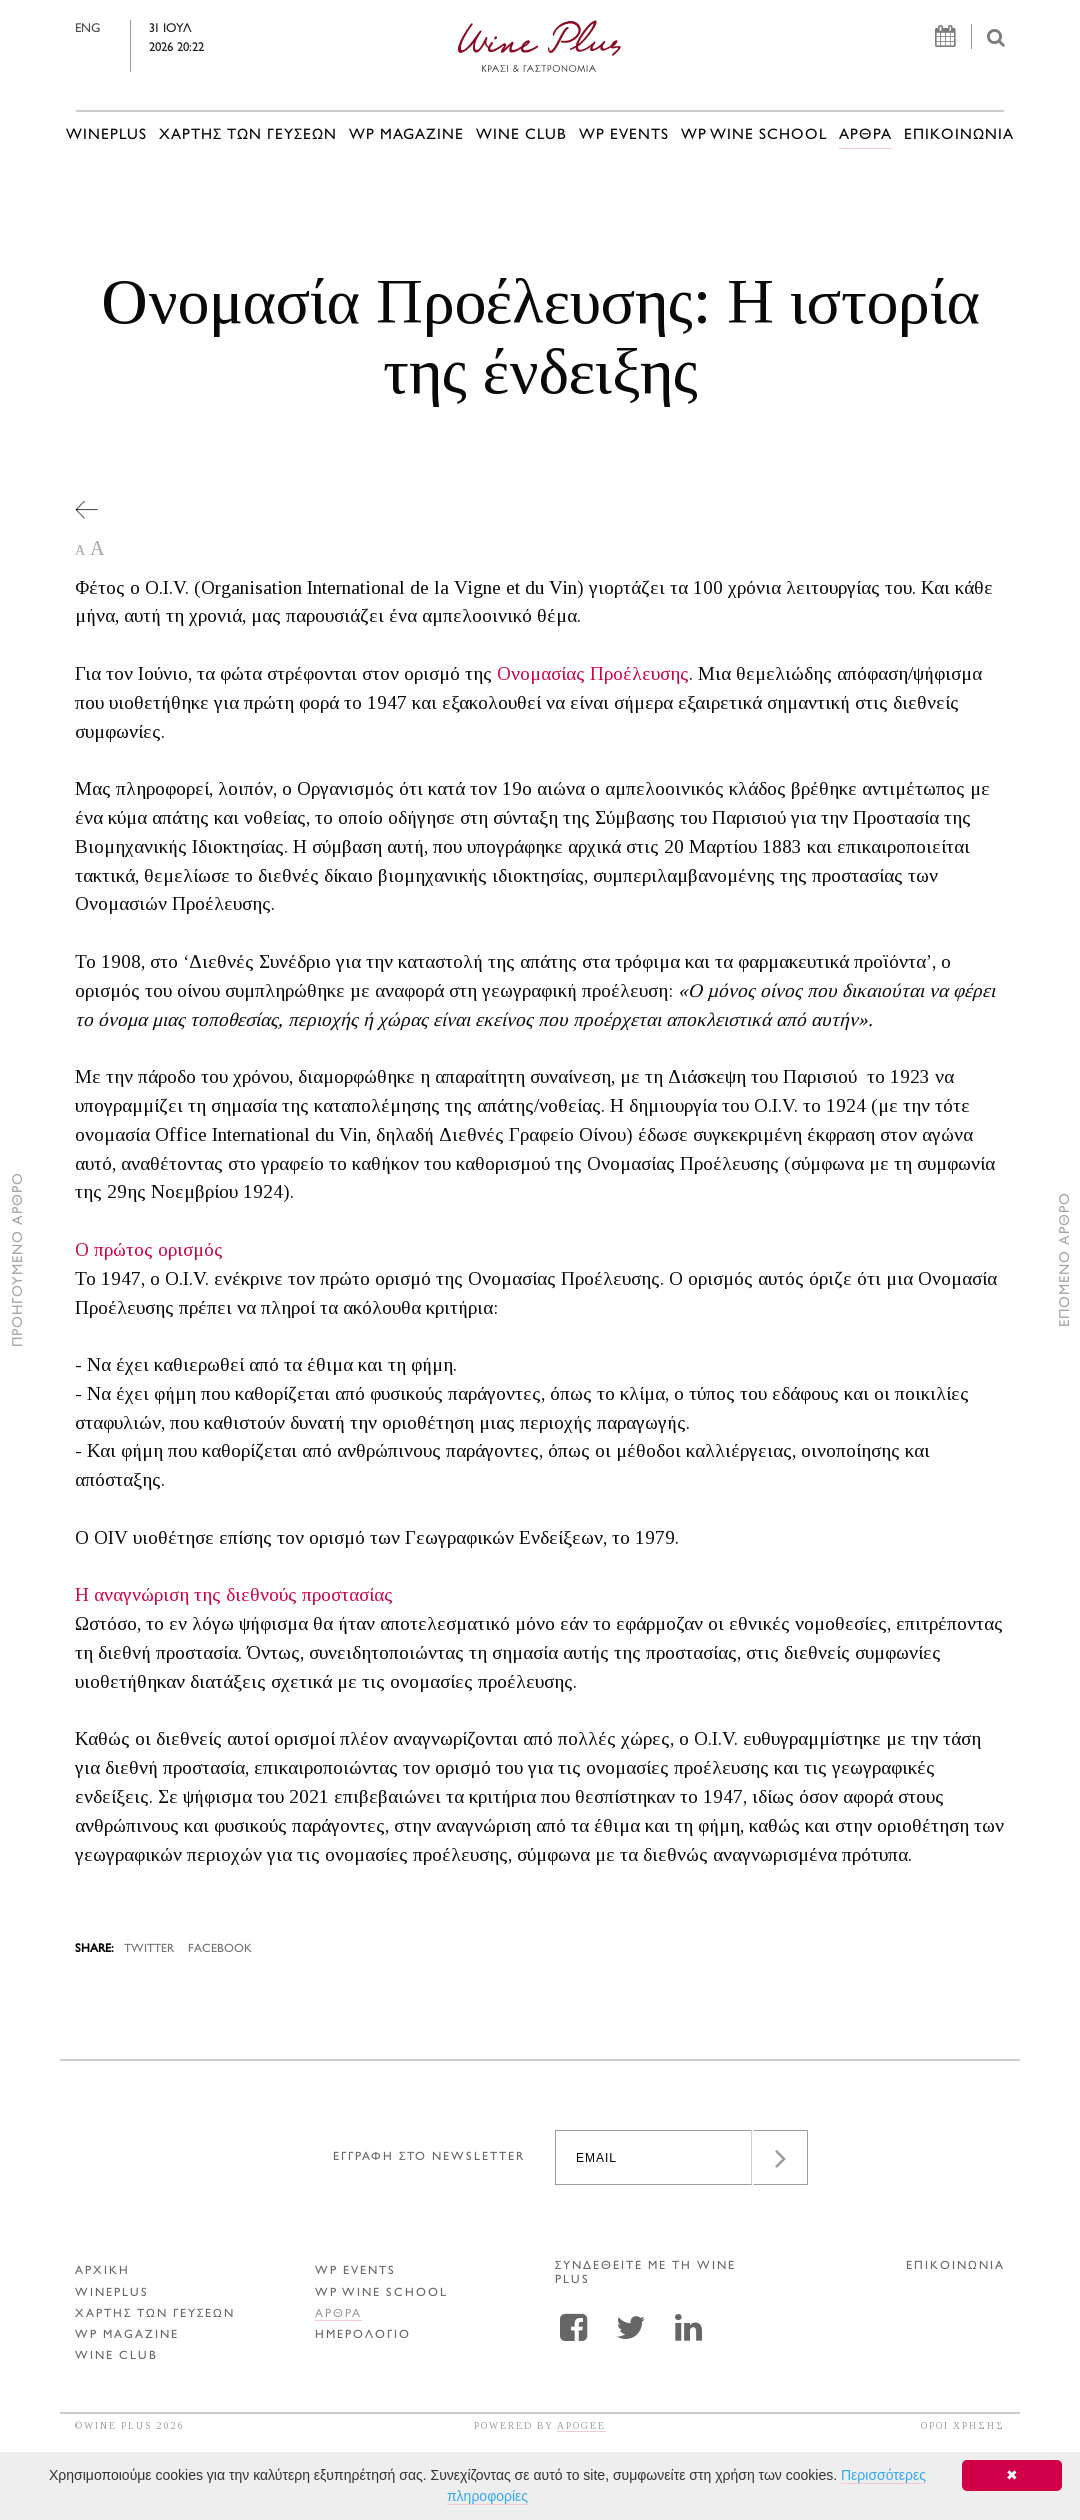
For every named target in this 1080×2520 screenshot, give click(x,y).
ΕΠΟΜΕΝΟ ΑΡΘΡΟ (1065, 1260)
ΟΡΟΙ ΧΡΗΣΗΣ (963, 2425)
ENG (115, 29)
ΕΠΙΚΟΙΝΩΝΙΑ (959, 135)
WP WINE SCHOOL (754, 135)
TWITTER (149, 1949)
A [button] (80, 550)
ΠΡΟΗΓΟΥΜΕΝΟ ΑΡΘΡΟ (18, 1260)
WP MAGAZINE (406, 135)
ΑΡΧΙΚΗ (102, 2271)
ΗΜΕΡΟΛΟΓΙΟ (363, 2335)
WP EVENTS (624, 135)
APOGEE (581, 2425)
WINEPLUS (106, 135)
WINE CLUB (521, 135)
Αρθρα (865, 135)
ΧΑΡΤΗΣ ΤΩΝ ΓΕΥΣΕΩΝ (248, 135)
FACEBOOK (220, 1949)
